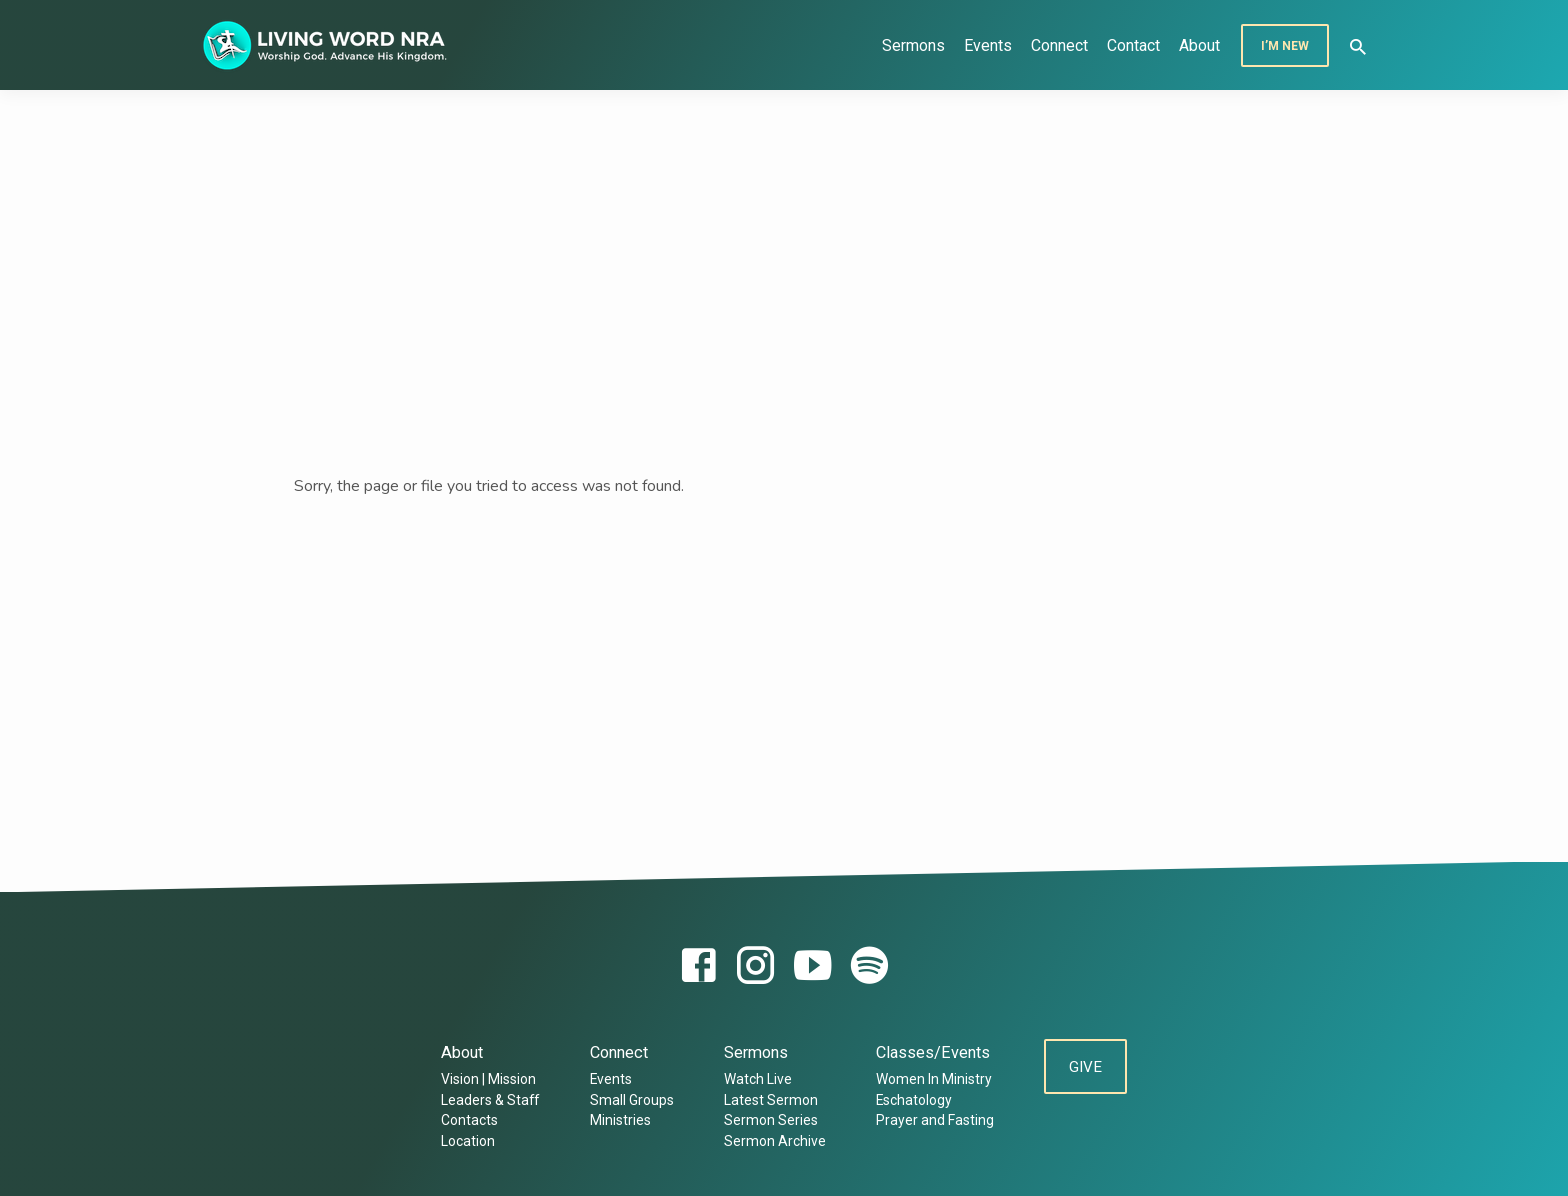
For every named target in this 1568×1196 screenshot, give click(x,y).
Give (1085, 1068)
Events (988, 45)
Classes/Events (930, 1052)
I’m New (1285, 46)
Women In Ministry (931, 1079)
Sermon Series (768, 1120)
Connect (1059, 45)
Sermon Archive (772, 1141)
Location (466, 1141)
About (1199, 45)
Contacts (467, 1120)
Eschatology (911, 1100)
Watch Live (755, 1079)
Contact (1133, 45)
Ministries (617, 1120)
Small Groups (629, 1100)
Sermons (913, 45)
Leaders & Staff (488, 1100)
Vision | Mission (486, 1079)
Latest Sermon (768, 1100)
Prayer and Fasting (932, 1120)
